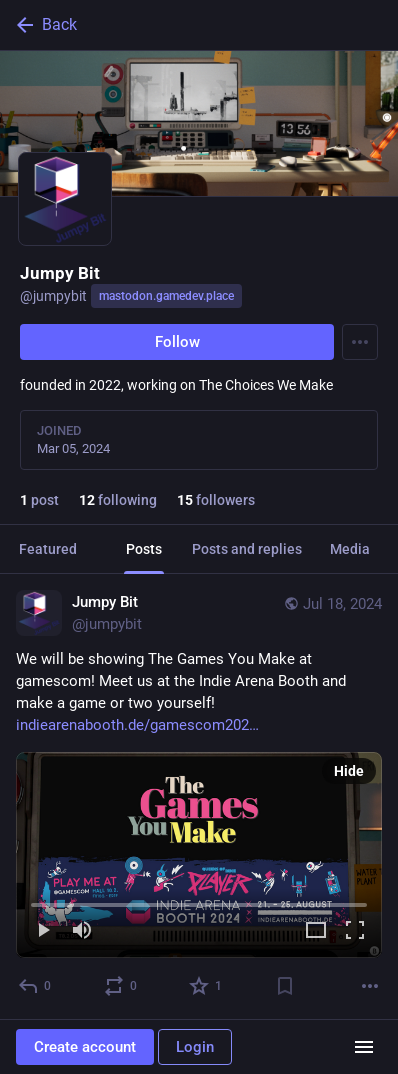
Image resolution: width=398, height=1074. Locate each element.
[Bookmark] (285, 986)
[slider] (199, 901)
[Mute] (82, 931)
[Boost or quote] (121, 986)
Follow (177, 342)
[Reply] (35, 986)
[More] (370, 986)
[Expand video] (316, 931)
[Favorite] (206, 986)
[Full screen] (355, 931)
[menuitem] (199, 855)
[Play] (43, 931)
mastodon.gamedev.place (166, 296)
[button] (199, 855)
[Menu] (360, 342)
